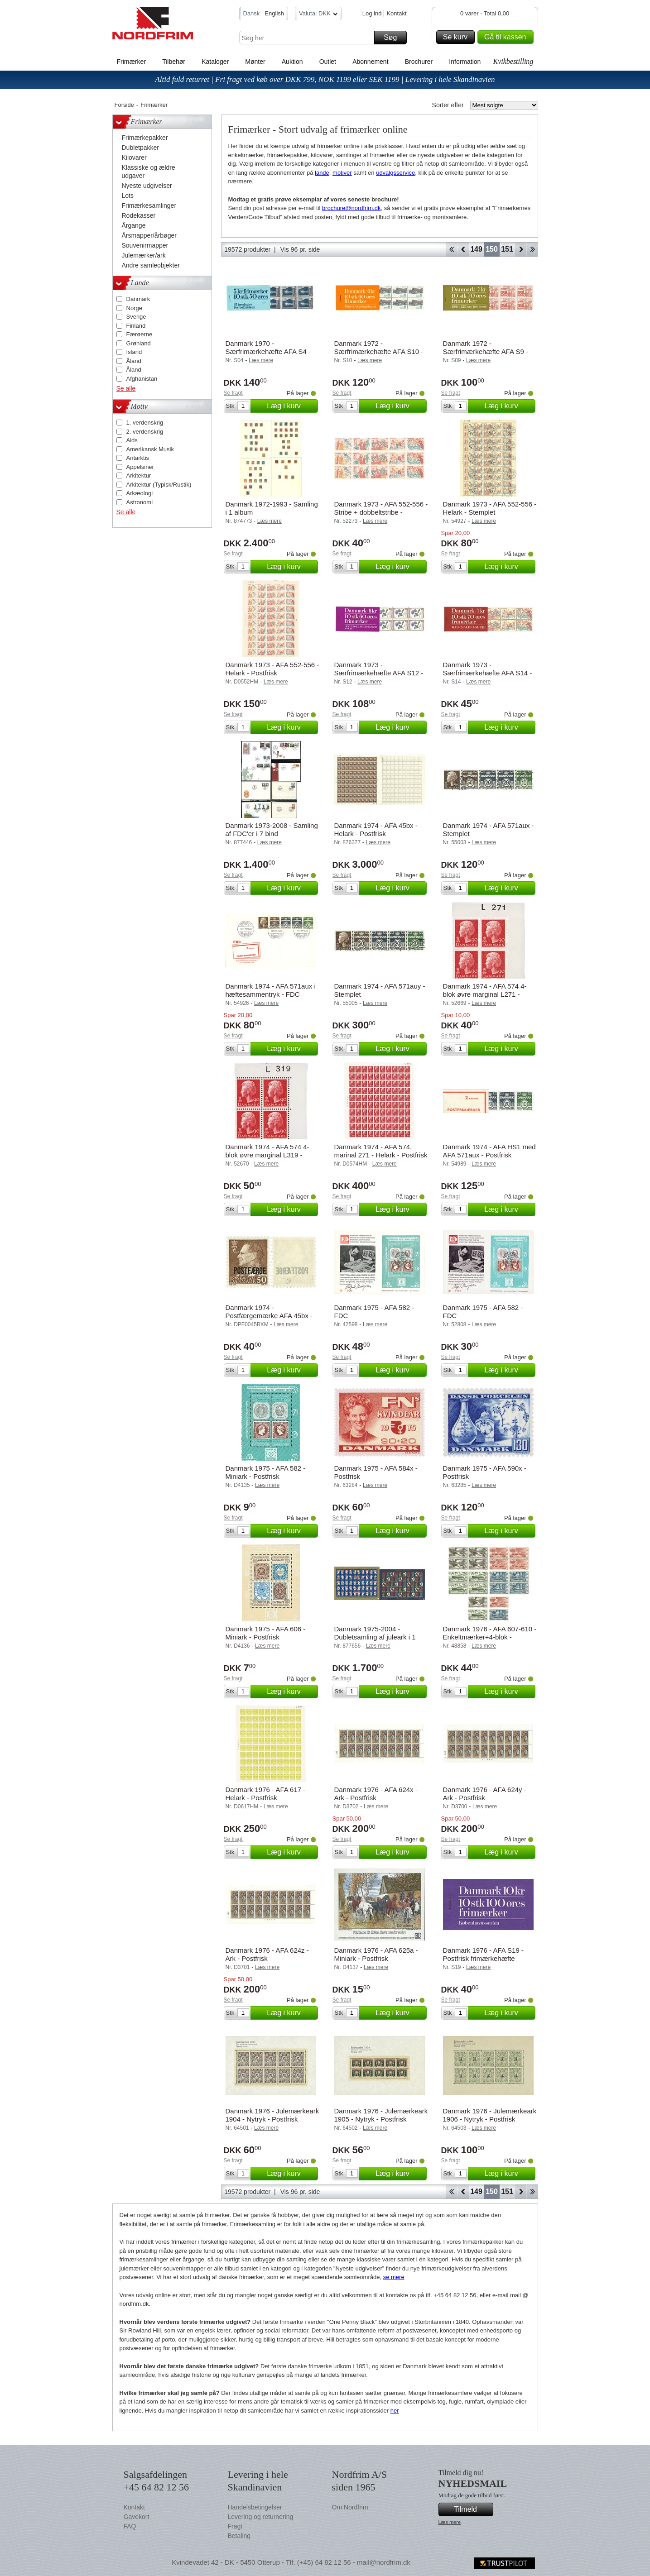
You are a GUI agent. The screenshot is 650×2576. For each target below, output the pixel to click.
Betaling (239, 2535)
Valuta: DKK (318, 14)
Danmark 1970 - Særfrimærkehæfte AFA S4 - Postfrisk (268, 351)
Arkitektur (138, 475)
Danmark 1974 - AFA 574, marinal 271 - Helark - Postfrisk (381, 1151)
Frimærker (131, 61)
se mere (393, 2277)
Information (465, 61)
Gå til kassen (507, 37)
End (532, 249)
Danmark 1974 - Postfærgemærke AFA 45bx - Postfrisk (269, 1316)
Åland (133, 361)
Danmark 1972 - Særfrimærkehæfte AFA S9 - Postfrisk (485, 351)
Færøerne (139, 334)
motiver (342, 172)
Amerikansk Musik (150, 449)
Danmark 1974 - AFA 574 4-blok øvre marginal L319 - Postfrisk (267, 1155)
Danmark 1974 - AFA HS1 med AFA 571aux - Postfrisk (489, 1151)
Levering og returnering (261, 2516)
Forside (124, 104)
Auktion (292, 61)
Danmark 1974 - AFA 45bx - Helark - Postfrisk (376, 829)
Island (134, 352)
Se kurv (457, 37)
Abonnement (370, 61)
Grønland (138, 343)
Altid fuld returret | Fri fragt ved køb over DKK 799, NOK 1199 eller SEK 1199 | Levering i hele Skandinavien (325, 79)
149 (476, 249)
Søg (394, 37)
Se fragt (233, 393)
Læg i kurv (291, 406)
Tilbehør (173, 61)
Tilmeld (472, 2509)
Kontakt (396, 13)
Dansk (251, 13)
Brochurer (419, 61)
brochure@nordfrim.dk (351, 208)
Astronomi (139, 502)
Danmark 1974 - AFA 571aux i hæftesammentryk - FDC (271, 990)
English (274, 13)
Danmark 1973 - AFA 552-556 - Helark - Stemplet (490, 508)
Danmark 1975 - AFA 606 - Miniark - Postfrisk (266, 1633)
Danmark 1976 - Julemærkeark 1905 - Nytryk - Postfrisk (381, 2115)
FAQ (130, 2526)
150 (492, 249)
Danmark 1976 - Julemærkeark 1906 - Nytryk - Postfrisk (490, 2115)
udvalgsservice (395, 172)
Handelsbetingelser (255, 2507)
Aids (132, 440)
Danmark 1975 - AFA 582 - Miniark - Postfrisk (266, 1472)
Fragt (235, 2526)
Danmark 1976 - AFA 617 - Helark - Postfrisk (266, 1794)
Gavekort (136, 2516)
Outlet (327, 61)
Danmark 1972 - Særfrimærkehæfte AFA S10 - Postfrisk (379, 351)
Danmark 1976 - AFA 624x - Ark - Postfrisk (376, 1794)
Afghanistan (142, 378)
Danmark (138, 299)
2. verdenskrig (145, 431)
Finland (136, 325)
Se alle (126, 388)
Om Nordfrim (350, 2507)
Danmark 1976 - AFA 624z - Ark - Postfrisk (267, 1954)
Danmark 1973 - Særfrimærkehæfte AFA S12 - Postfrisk (379, 673)
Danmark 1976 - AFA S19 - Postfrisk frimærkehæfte (483, 1954)
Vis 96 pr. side (300, 249)
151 (507, 249)
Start (451, 249)
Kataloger (215, 61)
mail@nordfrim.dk (383, 2562)
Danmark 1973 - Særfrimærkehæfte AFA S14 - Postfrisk (487, 673)
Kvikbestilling (513, 61)
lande (322, 172)
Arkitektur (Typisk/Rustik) (159, 484)
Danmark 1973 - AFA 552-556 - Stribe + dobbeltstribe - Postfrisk (381, 512)
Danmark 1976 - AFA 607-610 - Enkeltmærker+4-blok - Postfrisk (490, 1637)
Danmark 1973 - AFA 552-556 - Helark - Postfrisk (272, 669)
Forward (520, 249)
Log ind (372, 13)
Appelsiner (140, 467)
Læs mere (449, 2522)
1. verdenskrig (145, 422)
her (394, 2410)
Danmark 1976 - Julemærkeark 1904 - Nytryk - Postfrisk (272, 2115)
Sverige (136, 316)
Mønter (255, 61)
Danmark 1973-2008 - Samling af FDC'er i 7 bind (272, 829)
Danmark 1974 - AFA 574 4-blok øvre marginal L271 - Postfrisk (485, 994)
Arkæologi (139, 493)
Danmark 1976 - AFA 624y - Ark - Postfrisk (484, 1794)
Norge (134, 308)
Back (463, 249)
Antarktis (137, 457)
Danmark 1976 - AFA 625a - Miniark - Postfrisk (376, 1954)
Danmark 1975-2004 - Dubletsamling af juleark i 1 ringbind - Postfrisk (375, 1637)
